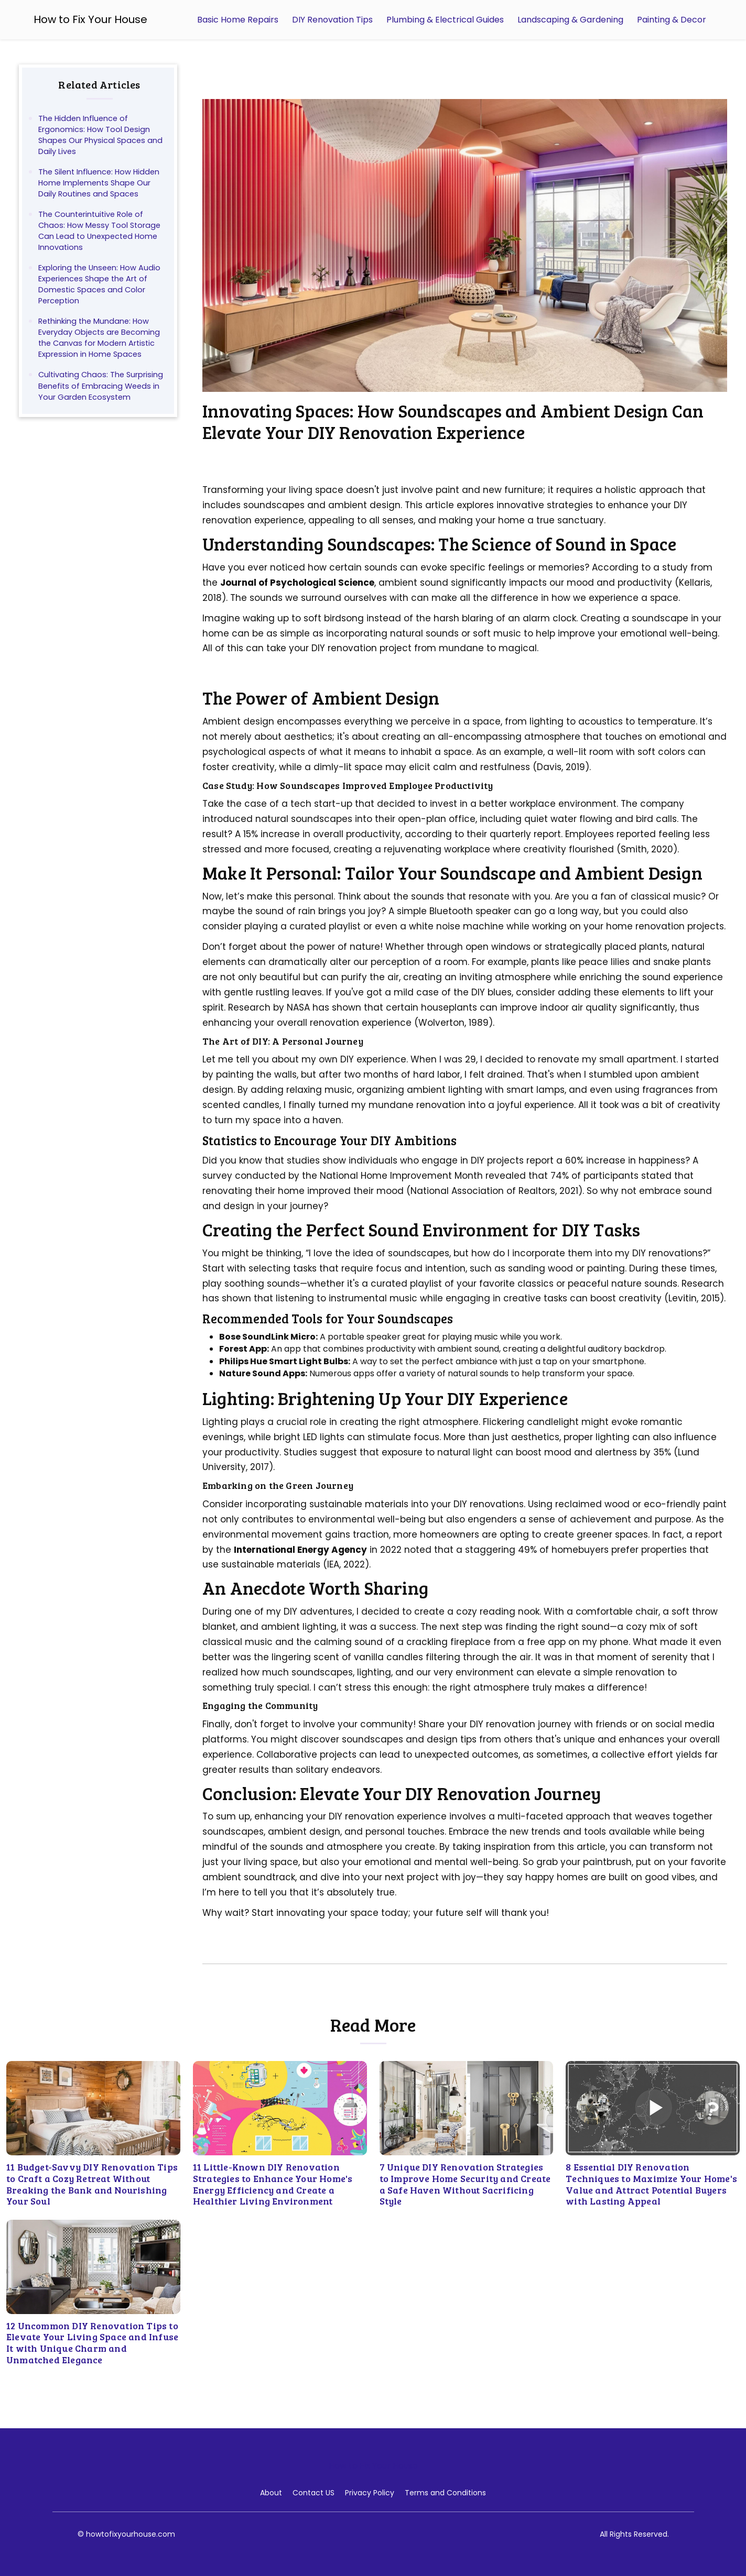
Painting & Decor (671, 20)
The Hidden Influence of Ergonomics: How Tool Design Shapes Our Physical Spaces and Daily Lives (100, 135)
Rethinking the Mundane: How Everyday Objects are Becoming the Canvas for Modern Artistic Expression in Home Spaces (99, 337)
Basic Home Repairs (237, 20)
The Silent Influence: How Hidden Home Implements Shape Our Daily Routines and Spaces (98, 183)
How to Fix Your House (90, 19)
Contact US (313, 2492)
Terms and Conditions (445, 2492)
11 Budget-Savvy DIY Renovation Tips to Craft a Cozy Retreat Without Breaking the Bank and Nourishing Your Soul (92, 2184)
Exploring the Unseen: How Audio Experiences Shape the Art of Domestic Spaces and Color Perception (99, 284)
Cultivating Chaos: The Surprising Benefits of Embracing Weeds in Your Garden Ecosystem (100, 385)
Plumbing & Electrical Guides (445, 20)
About (271, 2492)
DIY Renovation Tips (332, 20)
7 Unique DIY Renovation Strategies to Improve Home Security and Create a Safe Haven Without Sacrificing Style (465, 2184)
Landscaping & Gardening (570, 20)
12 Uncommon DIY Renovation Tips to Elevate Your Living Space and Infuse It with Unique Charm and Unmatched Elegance (92, 2342)
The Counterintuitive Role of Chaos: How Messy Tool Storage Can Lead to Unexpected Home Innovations (99, 231)
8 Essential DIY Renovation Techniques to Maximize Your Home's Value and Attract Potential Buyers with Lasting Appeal (651, 2184)
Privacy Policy (369, 2492)
